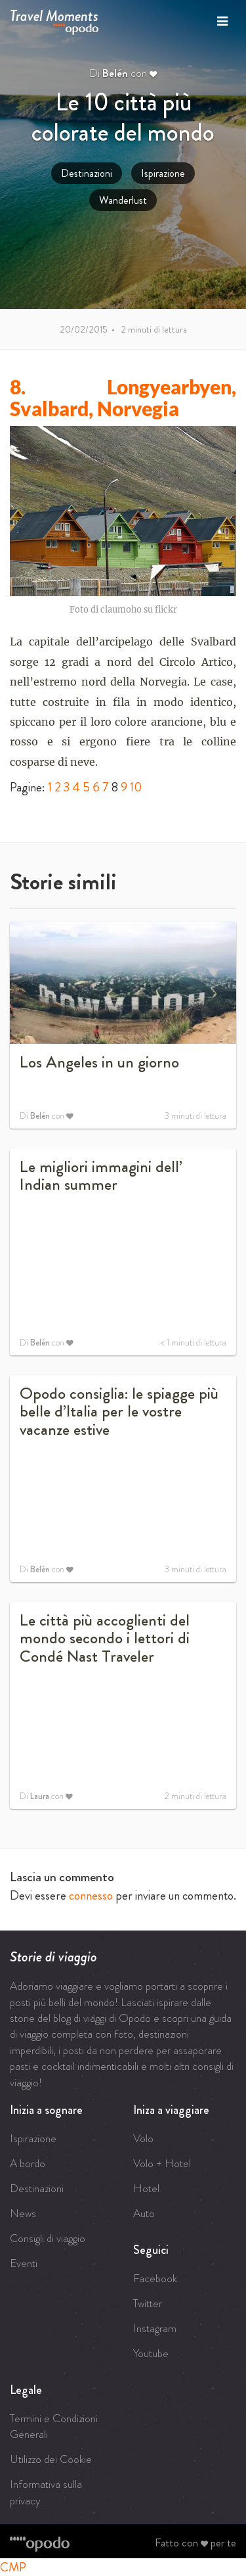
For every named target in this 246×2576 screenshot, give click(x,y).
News (23, 2213)
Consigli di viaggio (47, 2238)
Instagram (154, 2328)
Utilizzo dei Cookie (51, 2459)
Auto (144, 2213)
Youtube (151, 2353)
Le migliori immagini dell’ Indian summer (101, 1176)
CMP (13, 2567)
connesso (91, 1895)
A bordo (27, 2163)
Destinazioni (86, 173)
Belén (115, 73)
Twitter (147, 2303)
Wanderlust (123, 200)
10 (136, 787)
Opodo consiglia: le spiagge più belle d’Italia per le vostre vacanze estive (119, 1411)
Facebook (155, 2278)
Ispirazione (163, 173)
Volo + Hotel (162, 2163)
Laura (39, 1796)
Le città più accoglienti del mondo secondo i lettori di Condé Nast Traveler (105, 1638)
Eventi (23, 2263)
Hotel (146, 2188)
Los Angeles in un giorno (99, 1062)
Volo (143, 2138)
